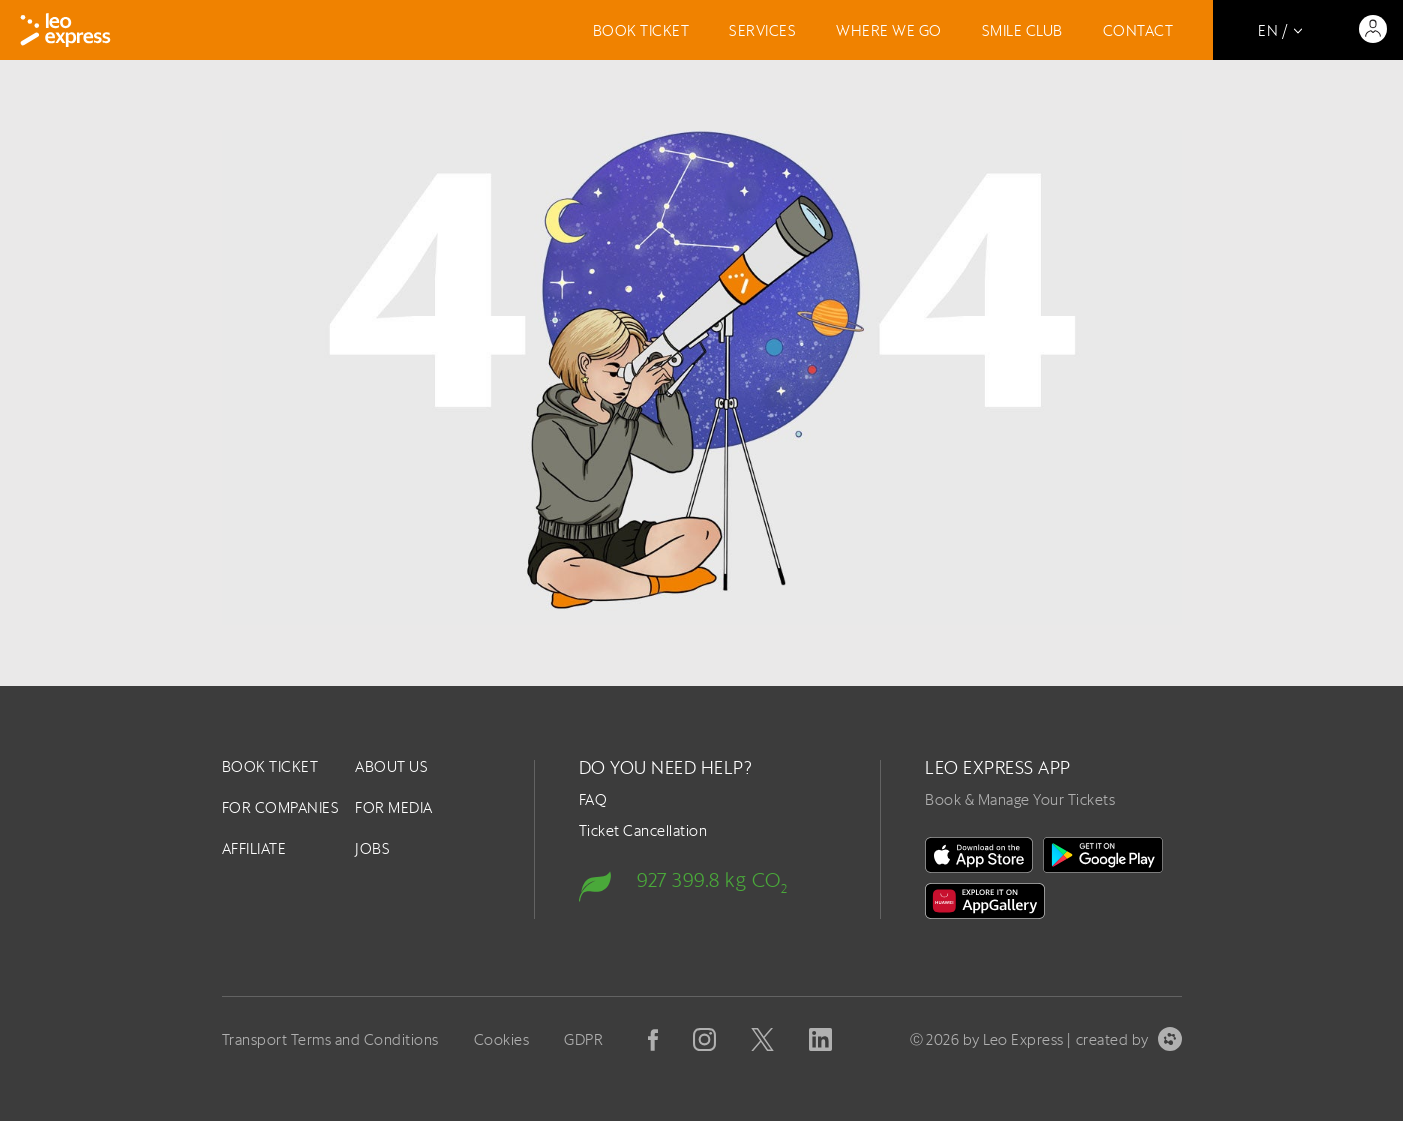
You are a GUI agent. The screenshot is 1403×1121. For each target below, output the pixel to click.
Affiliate (254, 848)
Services (762, 30)
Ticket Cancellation (643, 830)
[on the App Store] (979, 855)
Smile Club (1022, 30)
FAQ (593, 799)
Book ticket (641, 30)
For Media (394, 807)
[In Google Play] (1103, 855)
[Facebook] (653, 1040)
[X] (762, 1039)
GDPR (583, 1039)
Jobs (372, 848)
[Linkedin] (820, 1039)
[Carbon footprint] (707, 878)
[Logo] (65, 30)
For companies (281, 807)
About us (391, 766)
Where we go (889, 30)
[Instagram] (704, 1039)
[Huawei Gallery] (985, 901)
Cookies (502, 1039)
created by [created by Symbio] (1129, 1039)
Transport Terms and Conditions (330, 1039)
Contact (1138, 30)
